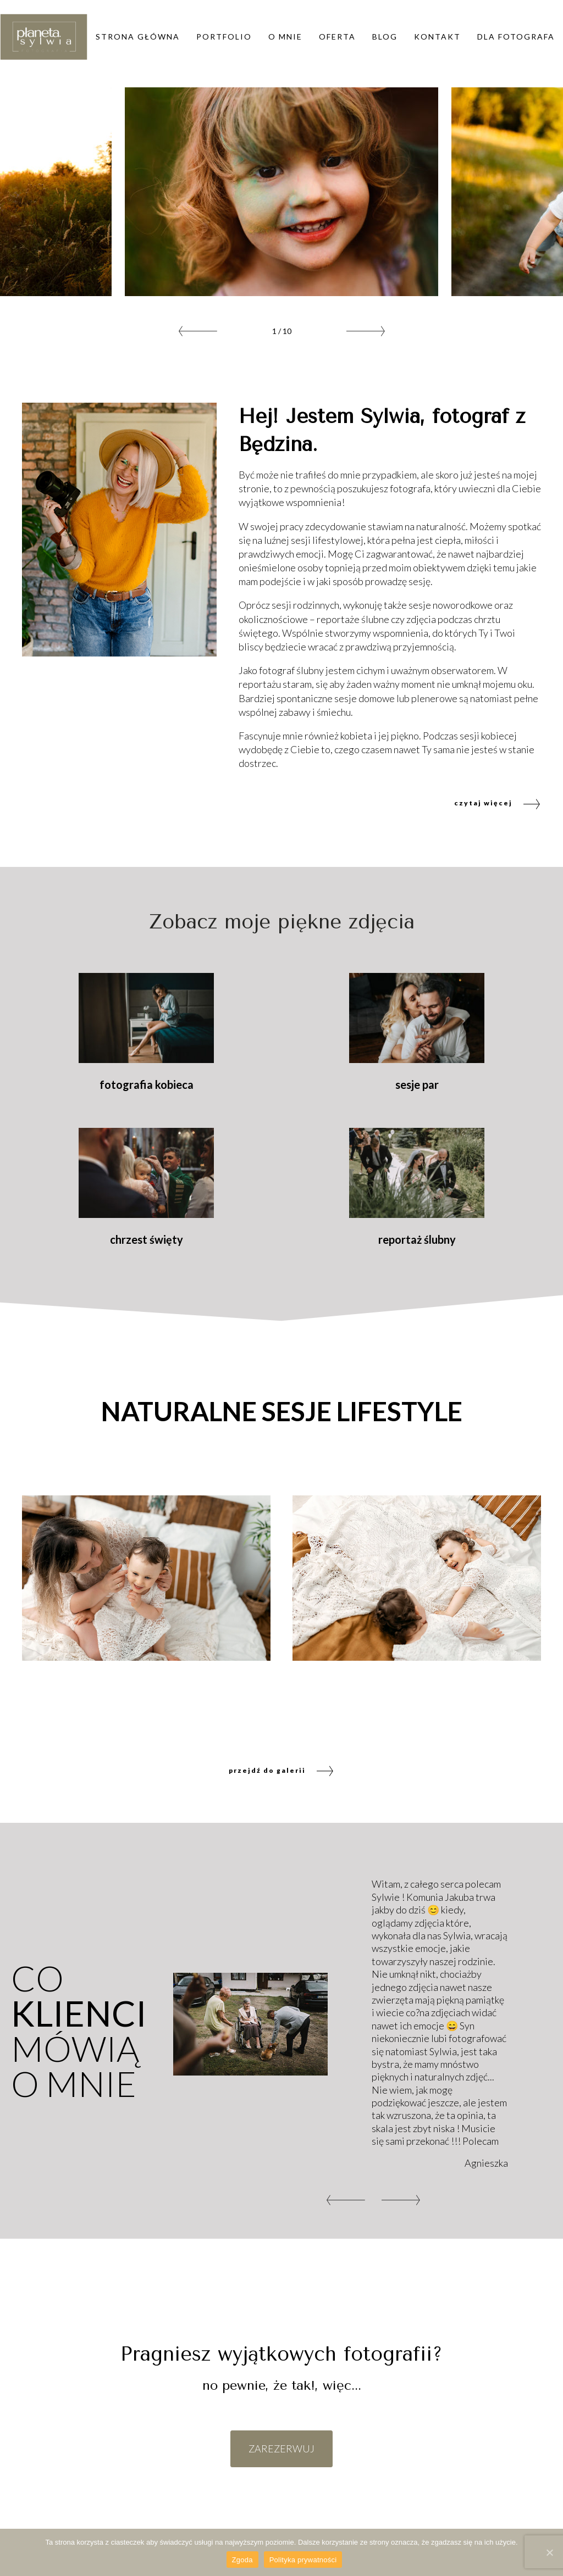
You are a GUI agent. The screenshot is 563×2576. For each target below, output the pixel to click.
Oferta (337, 36)
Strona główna (138, 36)
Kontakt (437, 36)
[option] (281, 191)
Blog (385, 36)
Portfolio (224, 36)
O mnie (285, 36)
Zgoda (242, 2560)
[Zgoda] (549, 2552)
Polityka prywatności (303, 2560)
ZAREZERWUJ (281, 2449)
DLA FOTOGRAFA (516, 36)
